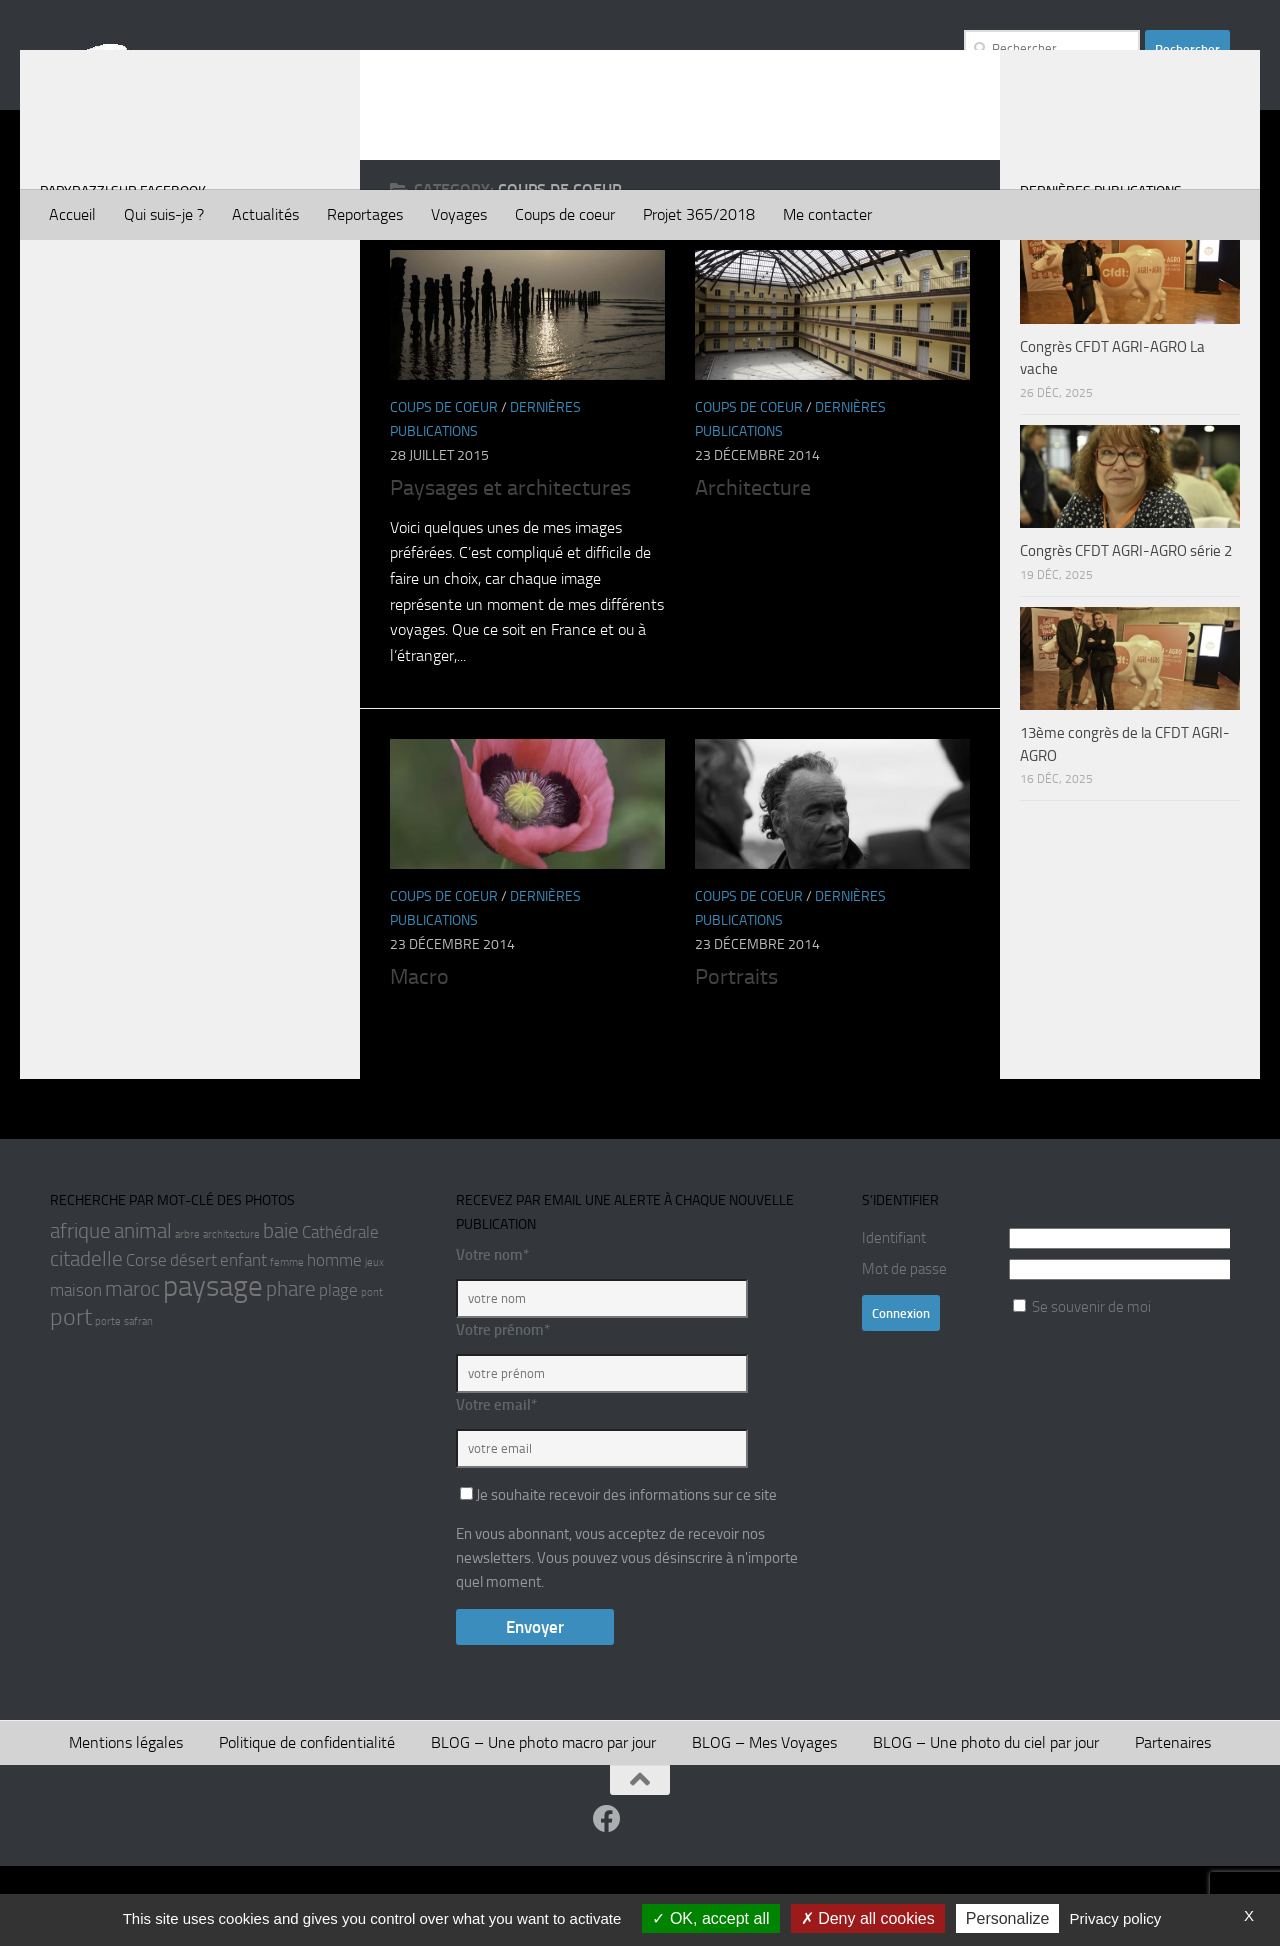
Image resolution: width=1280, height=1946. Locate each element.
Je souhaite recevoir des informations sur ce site (618, 1575)
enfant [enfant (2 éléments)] (243, 1340)
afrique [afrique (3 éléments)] (80, 1311)
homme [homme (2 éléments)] (334, 1340)
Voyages (459, 214)
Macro (419, 1057)
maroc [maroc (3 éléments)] (132, 1369)
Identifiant (894, 1318)
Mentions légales (126, 1822)
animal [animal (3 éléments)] (143, 1311)
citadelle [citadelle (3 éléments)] (86, 1339)
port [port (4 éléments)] (71, 1396)
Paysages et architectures (510, 568)
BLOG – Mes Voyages (764, 1822)
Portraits (736, 1057)
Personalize (1008, 1918)
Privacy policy (1116, 1918)
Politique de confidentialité (307, 1822)
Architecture (753, 568)
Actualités (265, 214)
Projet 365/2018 (699, 214)
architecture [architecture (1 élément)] (231, 1314)
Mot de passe (904, 1349)
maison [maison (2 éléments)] (76, 1370)
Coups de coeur (565, 214)
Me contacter (827, 214)
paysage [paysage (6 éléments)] (213, 1366)
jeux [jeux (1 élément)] (374, 1342)
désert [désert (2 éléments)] (193, 1340)
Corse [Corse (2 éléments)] (146, 1340)
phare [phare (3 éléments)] (291, 1369)
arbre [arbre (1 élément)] (187, 1314)
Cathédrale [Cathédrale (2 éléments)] (340, 1312)
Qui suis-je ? (164, 214)
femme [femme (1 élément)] (287, 1342)
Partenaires (1173, 1822)
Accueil (72, 214)
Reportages (365, 214)
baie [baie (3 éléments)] (281, 1311)
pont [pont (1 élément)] (372, 1372)
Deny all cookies (868, 1918)
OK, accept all (710, 1918)
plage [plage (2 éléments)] (338, 1370)
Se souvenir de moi (1091, 1387)
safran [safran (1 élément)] (138, 1401)
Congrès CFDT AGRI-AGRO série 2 (1126, 631)
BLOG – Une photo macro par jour (543, 1822)
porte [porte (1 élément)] (108, 1401)
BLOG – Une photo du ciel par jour (986, 1822)
